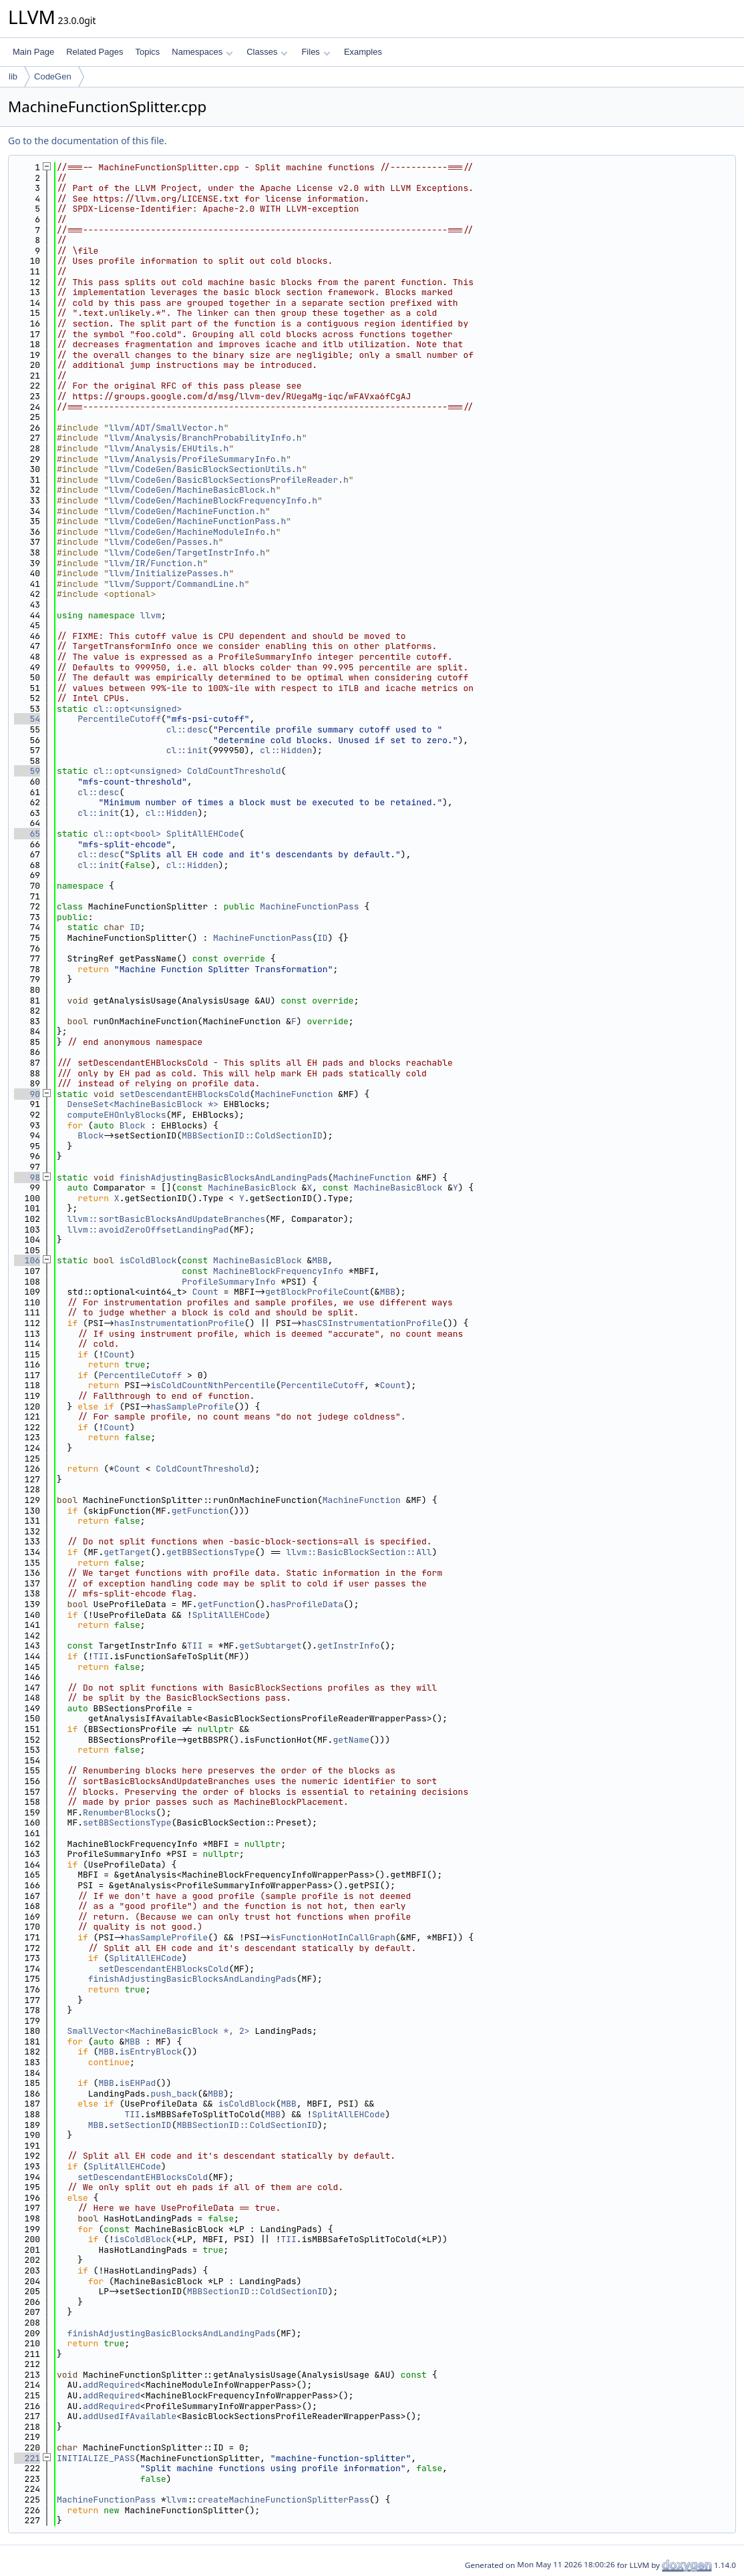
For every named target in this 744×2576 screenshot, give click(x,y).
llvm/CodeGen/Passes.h (163, 542)
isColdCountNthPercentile (212, 1385)
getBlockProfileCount (317, 1291)
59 (27, 771)
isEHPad (138, 2083)
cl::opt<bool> (127, 833)
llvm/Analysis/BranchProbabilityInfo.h (205, 437)
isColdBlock (148, 1260)
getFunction (200, 1510)
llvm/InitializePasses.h (168, 573)
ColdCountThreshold (234, 771)
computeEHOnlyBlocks (116, 1114)
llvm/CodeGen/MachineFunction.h (187, 511)
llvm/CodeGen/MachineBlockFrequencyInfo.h (213, 500)
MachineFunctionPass (309, 906)
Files (315, 52)
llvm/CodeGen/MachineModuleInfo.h (192, 532)
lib (13, 76)
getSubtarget (270, 1645)
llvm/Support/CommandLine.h (176, 584)
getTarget (127, 1552)
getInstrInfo (348, 1645)
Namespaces (202, 52)
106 (27, 1260)
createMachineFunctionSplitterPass (283, 2499)
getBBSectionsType (210, 1552)
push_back (173, 2093)
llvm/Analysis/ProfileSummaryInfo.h (197, 459)
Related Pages (94, 52)
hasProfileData (306, 1604)
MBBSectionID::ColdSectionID (252, 1135)
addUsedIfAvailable (129, 2416)
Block (133, 1125)
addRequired (111, 2384)
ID (135, 927)
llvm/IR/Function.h (155, 563)
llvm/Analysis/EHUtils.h (168, 448)
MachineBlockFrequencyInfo (278, 1271)
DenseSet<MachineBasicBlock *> (142, 1104)
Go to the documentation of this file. (87, 140)
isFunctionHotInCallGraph (332, 1937)
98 (27, 1177)
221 (27, 2458)
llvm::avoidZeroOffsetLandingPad (148, 1229)
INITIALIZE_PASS (96, 2458)
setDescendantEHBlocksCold (185, 1094)
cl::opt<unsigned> (138, 708)
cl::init (187, 750)
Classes (267, 52)
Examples (363, 52)
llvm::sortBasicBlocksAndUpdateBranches (166, 1219)
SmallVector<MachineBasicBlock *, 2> (158, 2030)
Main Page (33, 52)
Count (205, 1291)
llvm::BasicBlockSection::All (358, 1552)
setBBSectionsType (127, 1822)
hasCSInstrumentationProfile (372, 1323)
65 (27, 833)
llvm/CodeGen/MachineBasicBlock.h (192, 489)
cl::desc (187, 729)
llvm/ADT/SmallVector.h (166, 427)
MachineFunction (293, 1094)
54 (27, 718)
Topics (147, 52)
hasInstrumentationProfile (179, 1323)
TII (194, 1645)
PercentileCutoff (119, 718)
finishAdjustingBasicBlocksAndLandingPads (224, 1177)
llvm (150, 615)
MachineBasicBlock (252, 1187)
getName (351, 1739)
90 (27, 1094)
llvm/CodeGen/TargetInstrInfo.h (187, 552)
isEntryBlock (151, 2051)
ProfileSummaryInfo (228, 1281)
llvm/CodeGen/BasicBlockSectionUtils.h (205, 469)
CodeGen (52, 76)
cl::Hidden (286, 750)
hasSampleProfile (192, 1406)
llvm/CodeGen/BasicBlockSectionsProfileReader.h (229, 479)
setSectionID (140, 2125)
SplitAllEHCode (202, 833)
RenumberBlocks (119, 1812)
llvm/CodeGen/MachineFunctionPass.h (197, 521)
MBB (319, 1260)
